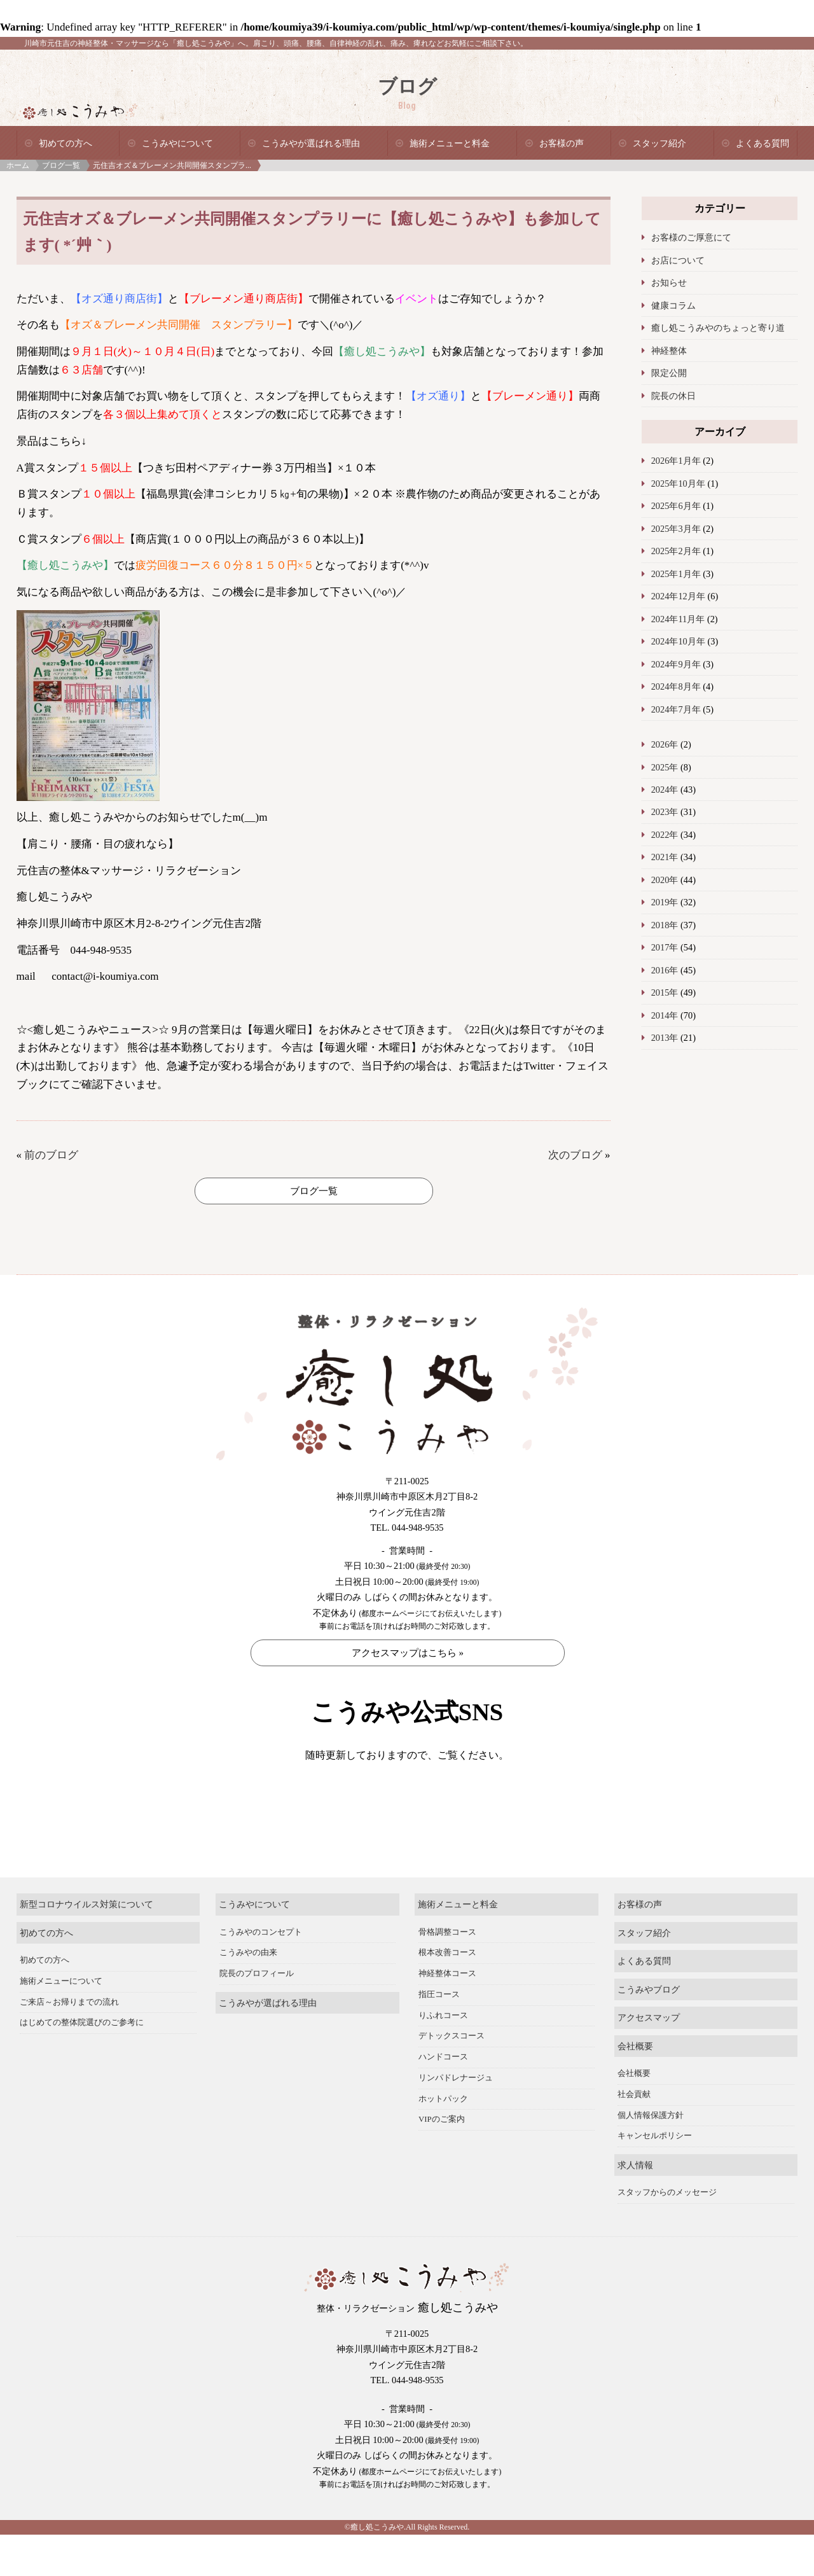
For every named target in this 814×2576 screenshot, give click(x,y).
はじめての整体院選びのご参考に (82, 2064)
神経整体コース (447, 2015)
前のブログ (51, 1155)
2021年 (665, 857)
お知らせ (669, 282)
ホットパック (443, 2140)
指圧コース (439, 2035)
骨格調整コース (447, 1973)
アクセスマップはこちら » (408, 1653)
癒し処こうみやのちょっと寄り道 (718, 328)
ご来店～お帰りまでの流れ (69, 2043)
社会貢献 (634, 2135)
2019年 (665, 902)
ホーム (17, 165)
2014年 (665, 1015)
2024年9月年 (676, 664)
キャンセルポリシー (654, 2177)
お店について (678, 260)
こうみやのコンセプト (260, 1973)
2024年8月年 (676, 686)
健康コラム (673, 305)
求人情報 (635, 2206)
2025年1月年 (676, 574)
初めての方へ (65, 143)
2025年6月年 (676, 506)
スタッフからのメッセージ (667, 2234)
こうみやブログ (648, 2031)
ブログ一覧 (61, 165)
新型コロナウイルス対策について (86, 1946)
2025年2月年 (676, 551)
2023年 (665, 812)
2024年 (665, 789)
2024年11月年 (678, 619)
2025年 (665, 767)
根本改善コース (447, 1994)
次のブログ (575, 1155)
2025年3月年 (676, 529)
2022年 (665, 835)
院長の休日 (673, 396)
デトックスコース (451, 2077)
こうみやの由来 (248, 1994)
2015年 (665, 992)
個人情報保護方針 (650, 2156)
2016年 (665, 970)
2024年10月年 (678, 641)
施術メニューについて (61, 2022)
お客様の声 (561, 143)
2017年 (665, 947)
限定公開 (669, 373)
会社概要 (635, 2087)
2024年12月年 (678, 596)
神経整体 (669, 350)
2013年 (665, 1038)
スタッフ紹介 (659, 143)
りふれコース (443, 2056)
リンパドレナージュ (455, 2119)
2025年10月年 (678, 483)
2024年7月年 (676, 709)
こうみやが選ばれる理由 (311, 143)
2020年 (665, 880)
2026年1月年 (676, 461)
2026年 (665, 744)
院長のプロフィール (256, 2015)
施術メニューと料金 (450, 143)
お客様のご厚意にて (691, 237)
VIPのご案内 (441, 2161)
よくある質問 (762, 143)
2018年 (665, 925)
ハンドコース (443, 2098)
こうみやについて (177, 143)
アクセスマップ (648, 2059)
